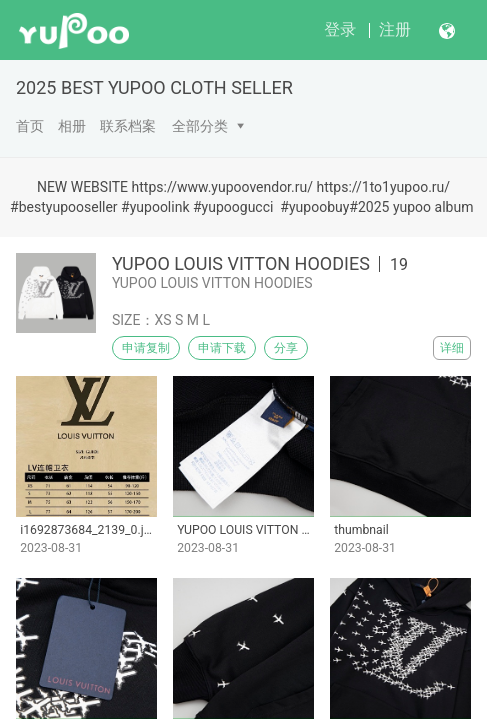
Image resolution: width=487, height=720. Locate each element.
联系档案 (128, 126)
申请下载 (222, 348)
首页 (30, 126)
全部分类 (200, 126)
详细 (452, 348)
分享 (286, 348)
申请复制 (146, 348)
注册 (395, 29)
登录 (340, 29)
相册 (72, 126)
